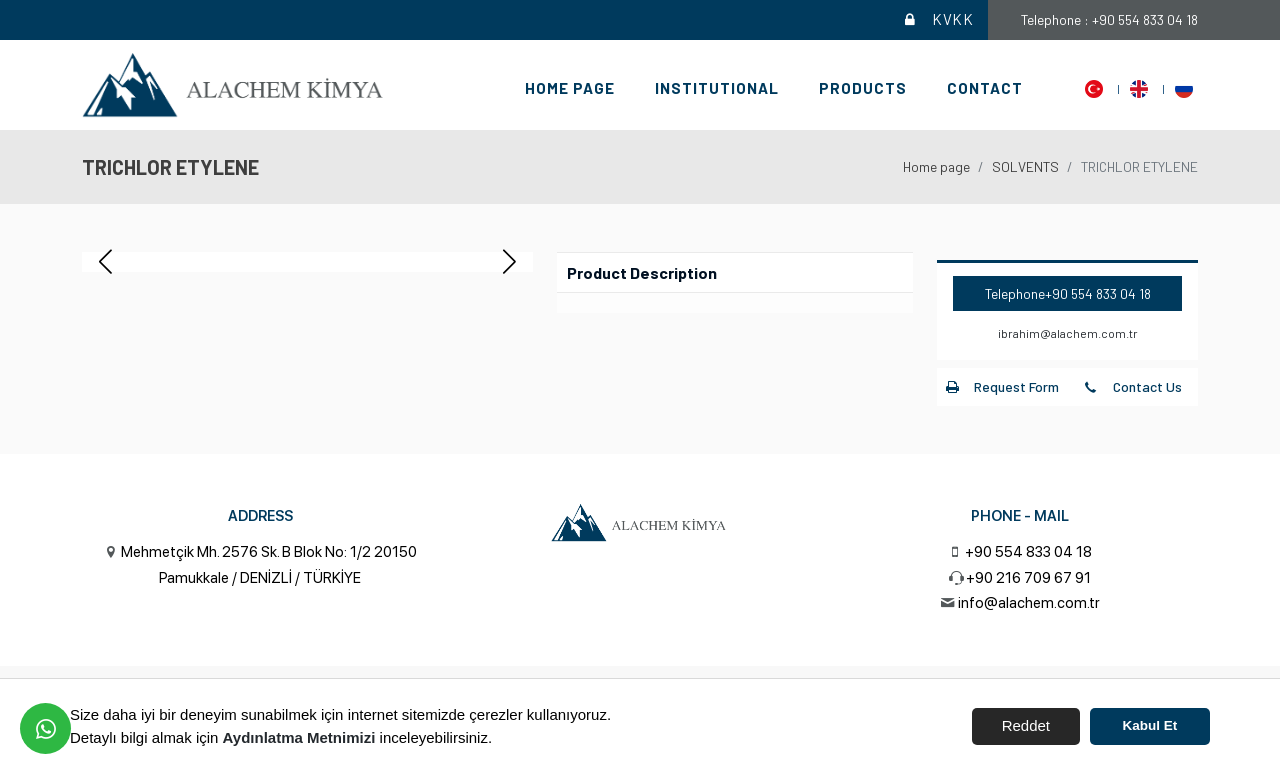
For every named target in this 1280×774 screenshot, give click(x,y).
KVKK (937, 20)
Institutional (717, 88)
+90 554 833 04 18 (1098, 293)
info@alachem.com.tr (1029, 603)
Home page (570, 88)
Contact (985, 88)
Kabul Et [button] (1150, 725)
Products (863, 88)
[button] (509, 262)
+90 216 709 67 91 (1028, 578)
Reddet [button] (1026, 725)
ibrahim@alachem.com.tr (1068, 333)
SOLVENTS (1025, 166)
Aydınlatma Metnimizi (299, 737)
